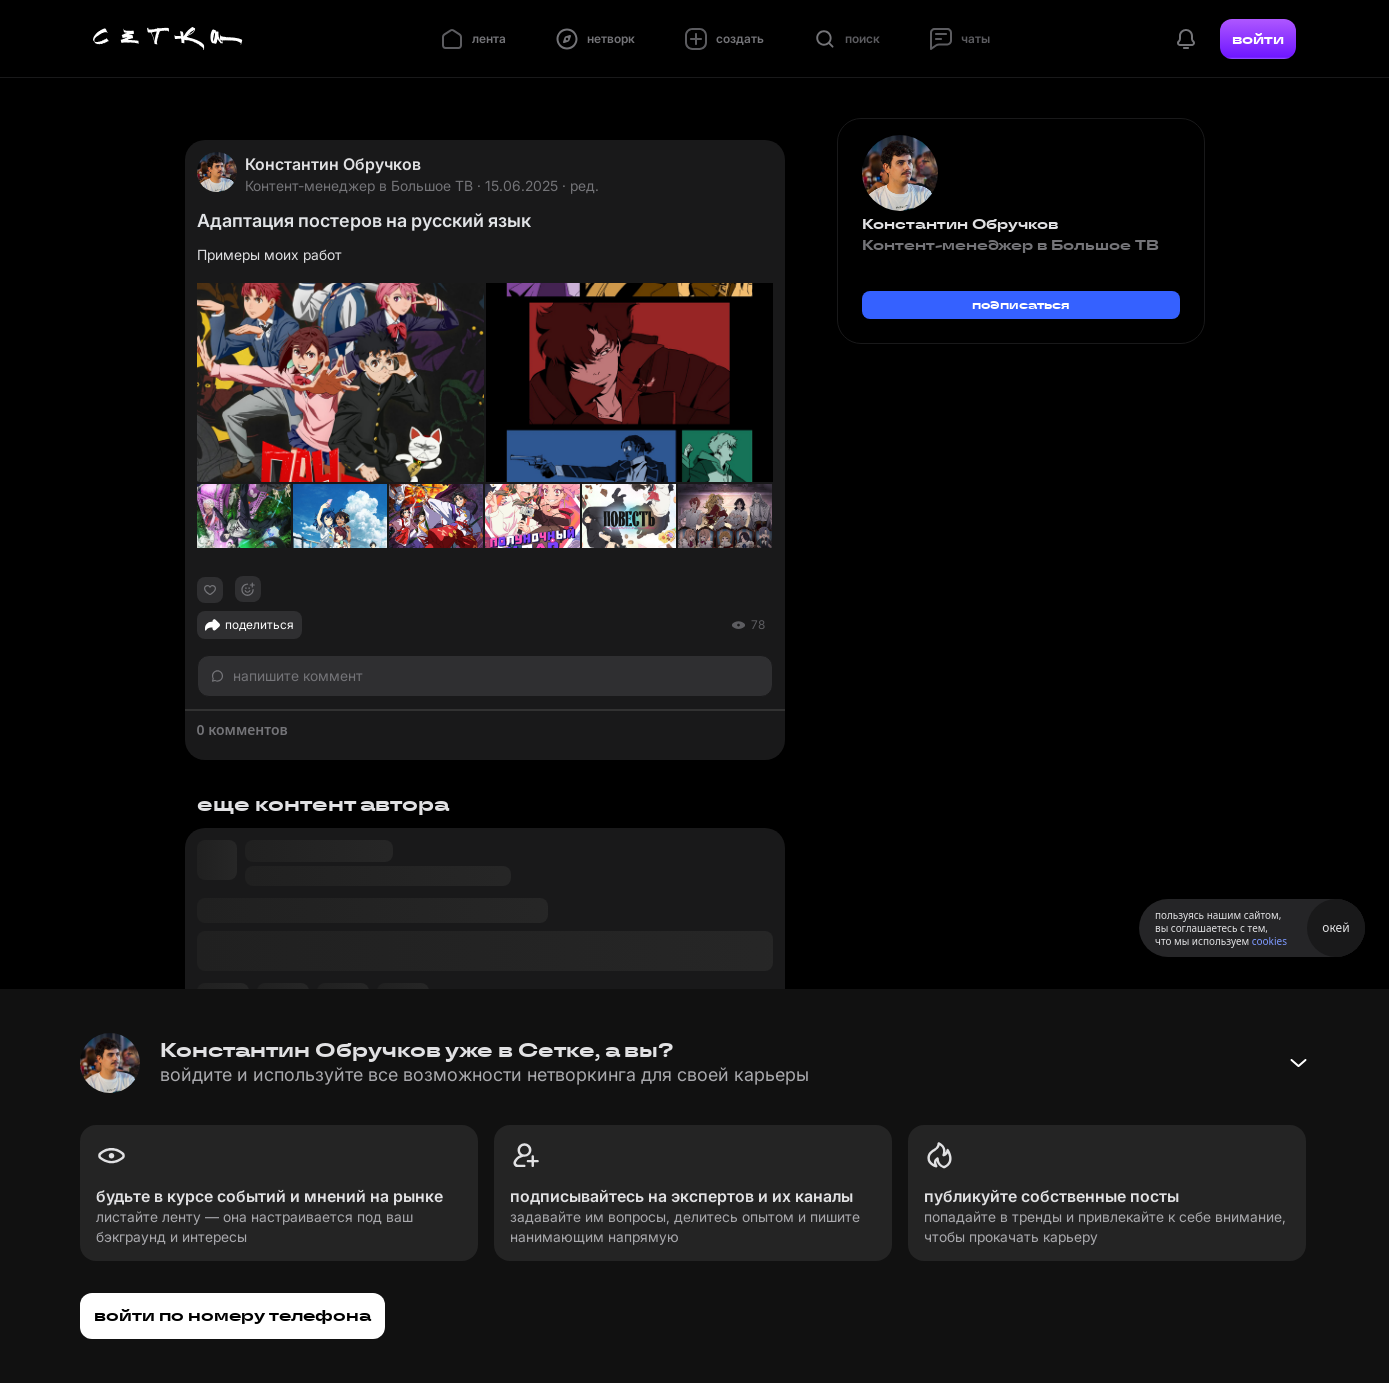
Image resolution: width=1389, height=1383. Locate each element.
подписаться (1021, 304)
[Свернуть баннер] (1298, 1063)
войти (1258, 39)
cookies (1269, 941)
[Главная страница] (168, 39)
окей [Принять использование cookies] (1335, 927)
